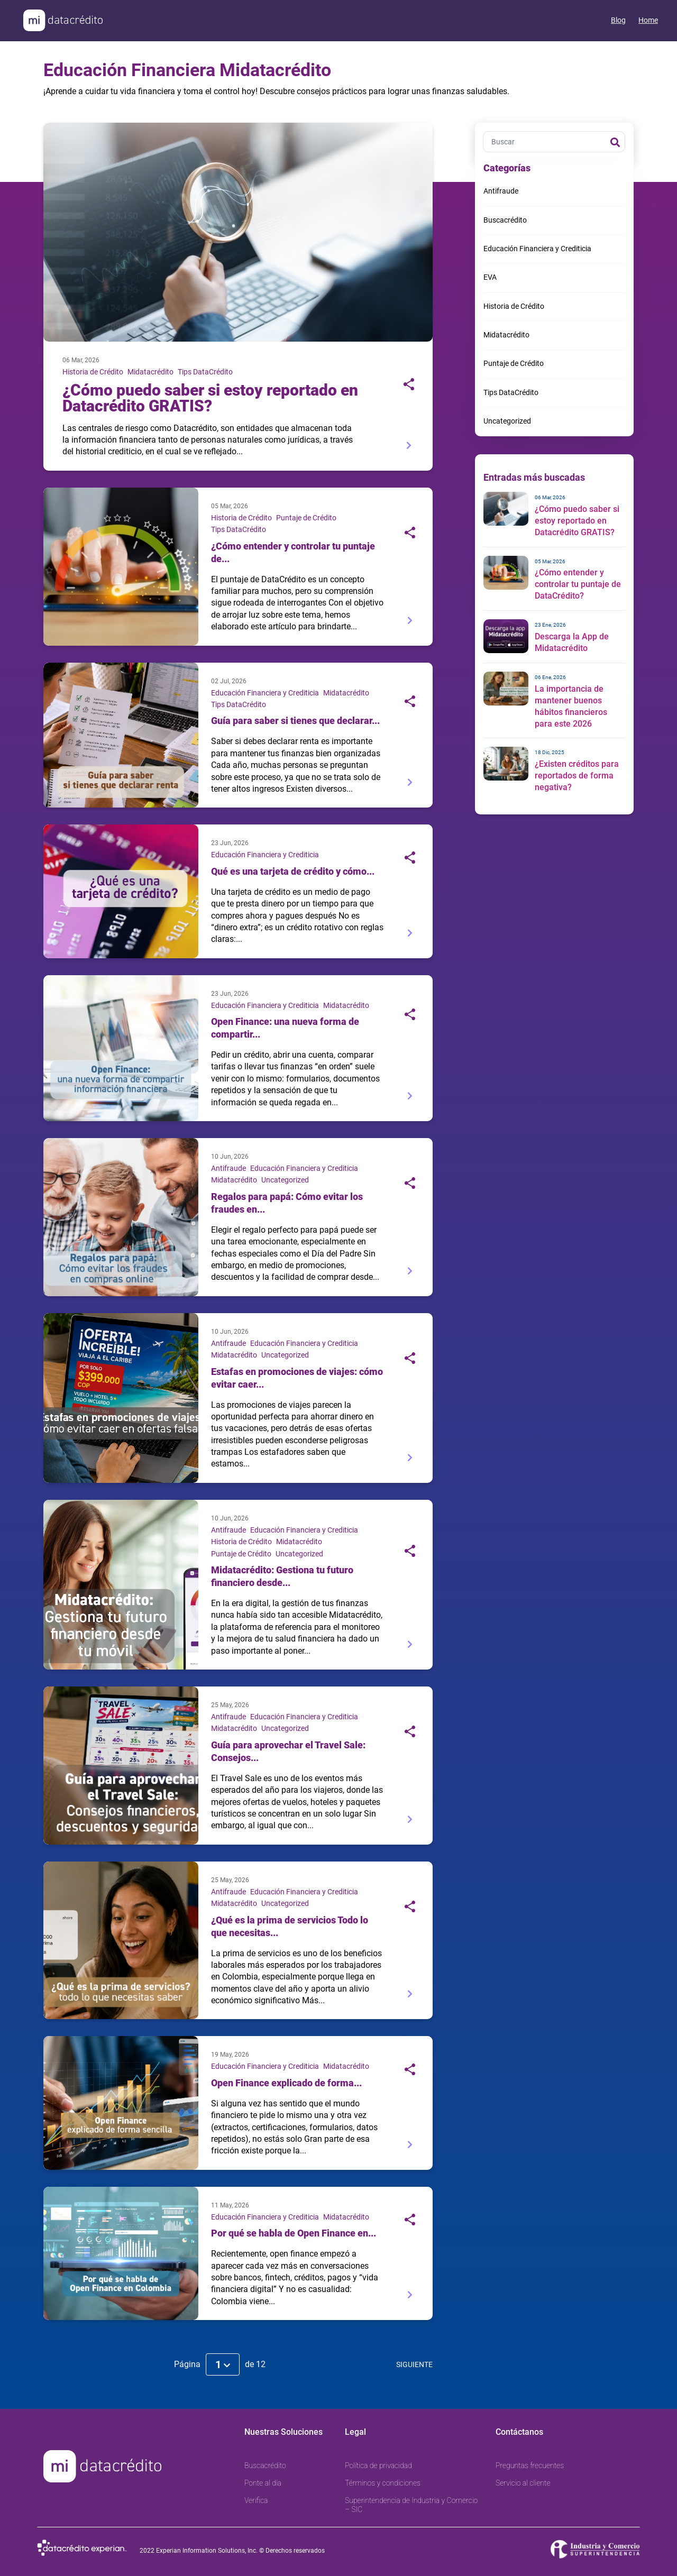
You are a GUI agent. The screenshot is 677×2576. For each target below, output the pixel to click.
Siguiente (414, 2364)
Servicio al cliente (523, 2483)
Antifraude (228, 1168)
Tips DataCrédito (205, 372)
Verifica (256, 2500)
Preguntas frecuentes (530, 2465)
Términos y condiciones (382, 2483)
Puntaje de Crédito (306, 518)
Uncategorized (285, 1180)
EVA (490, 277)
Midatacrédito (150, 372)
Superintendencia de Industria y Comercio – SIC (411, 2505)
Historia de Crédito (92, 372)
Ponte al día (262, 2483)
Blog (618, 20)
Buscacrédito (505, 220)
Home (648, 20)
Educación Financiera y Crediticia (265, 693)
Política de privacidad (378, 2465)
